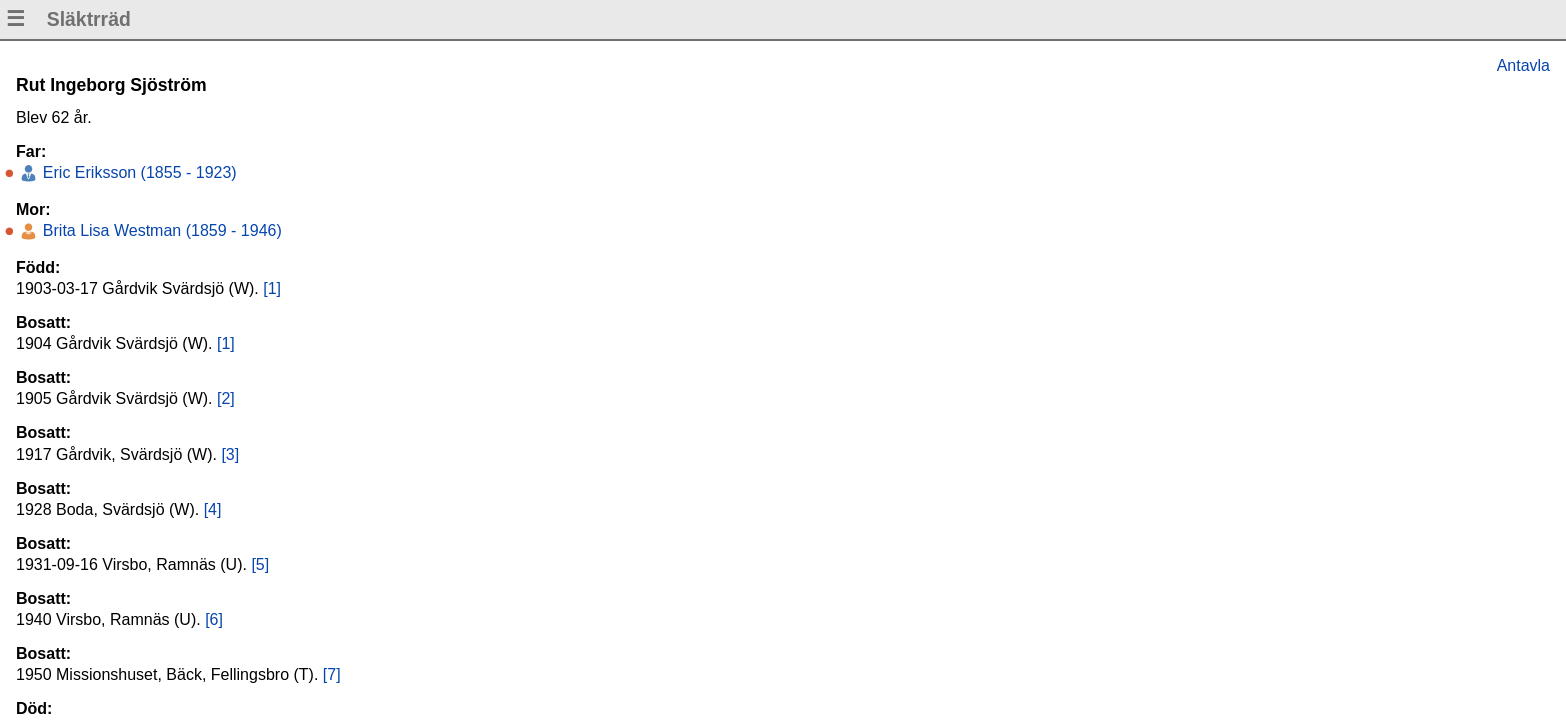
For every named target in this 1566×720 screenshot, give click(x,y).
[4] (213, 509)
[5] (260, 564)
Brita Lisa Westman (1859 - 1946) (159, 230)
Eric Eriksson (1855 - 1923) (137, 172)
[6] (214, 619)
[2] (226, 398)
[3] (230, 454)
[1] (272, 288)
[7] (332, 674)
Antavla (1523, 65)
